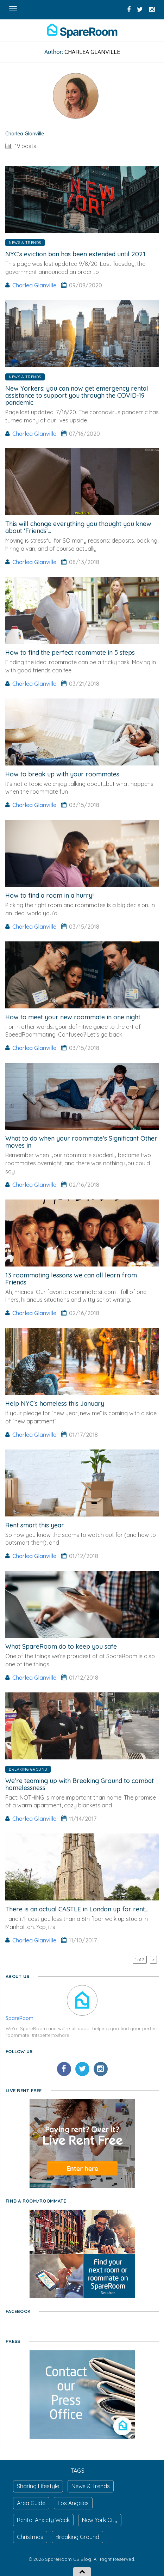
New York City (100, 2519)
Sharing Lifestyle (38, 2486)
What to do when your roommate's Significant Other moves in (81, 1141)
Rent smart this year (34, 1525)
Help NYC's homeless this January (54, 1403)
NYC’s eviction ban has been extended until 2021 (75, 254)
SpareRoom (19, 2018)
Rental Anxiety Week (43, 2519)
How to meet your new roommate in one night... (74, 1017)
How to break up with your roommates (62, 774)
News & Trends (25, 242)
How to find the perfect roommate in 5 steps (70, 652)
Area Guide (31, 2503)
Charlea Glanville (34, 285)
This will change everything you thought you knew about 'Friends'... (78, 527)
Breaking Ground (28, 1769)
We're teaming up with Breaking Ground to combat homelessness (79, 1784)
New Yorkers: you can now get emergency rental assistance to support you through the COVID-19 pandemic (76, 395)
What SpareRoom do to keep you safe (61, 1646)
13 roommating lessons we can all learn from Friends (71, 1278)
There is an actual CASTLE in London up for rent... (76, 1909)
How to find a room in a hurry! (49, 895)
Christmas (30, 2536)
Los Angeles (73, 2503)
